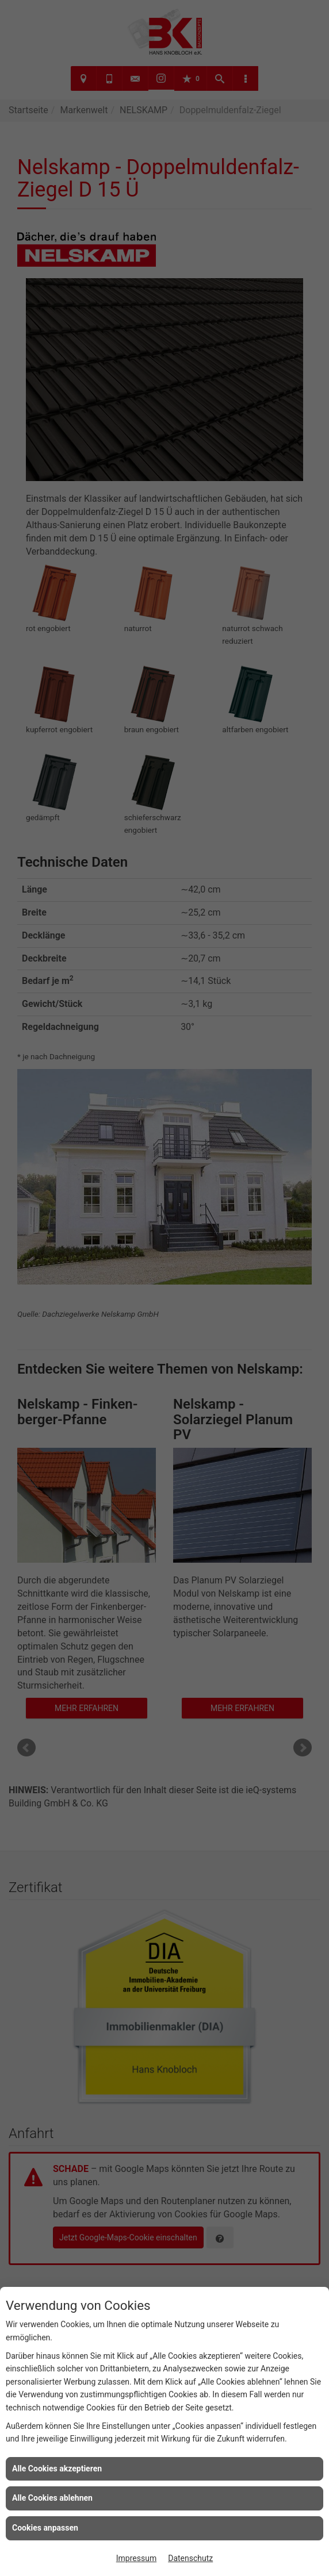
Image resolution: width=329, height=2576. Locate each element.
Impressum (136, 2558)
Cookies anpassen (45, 2527)
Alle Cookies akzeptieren (57, 2468)
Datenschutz (190, 2558)
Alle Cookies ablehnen (52, 2497)
